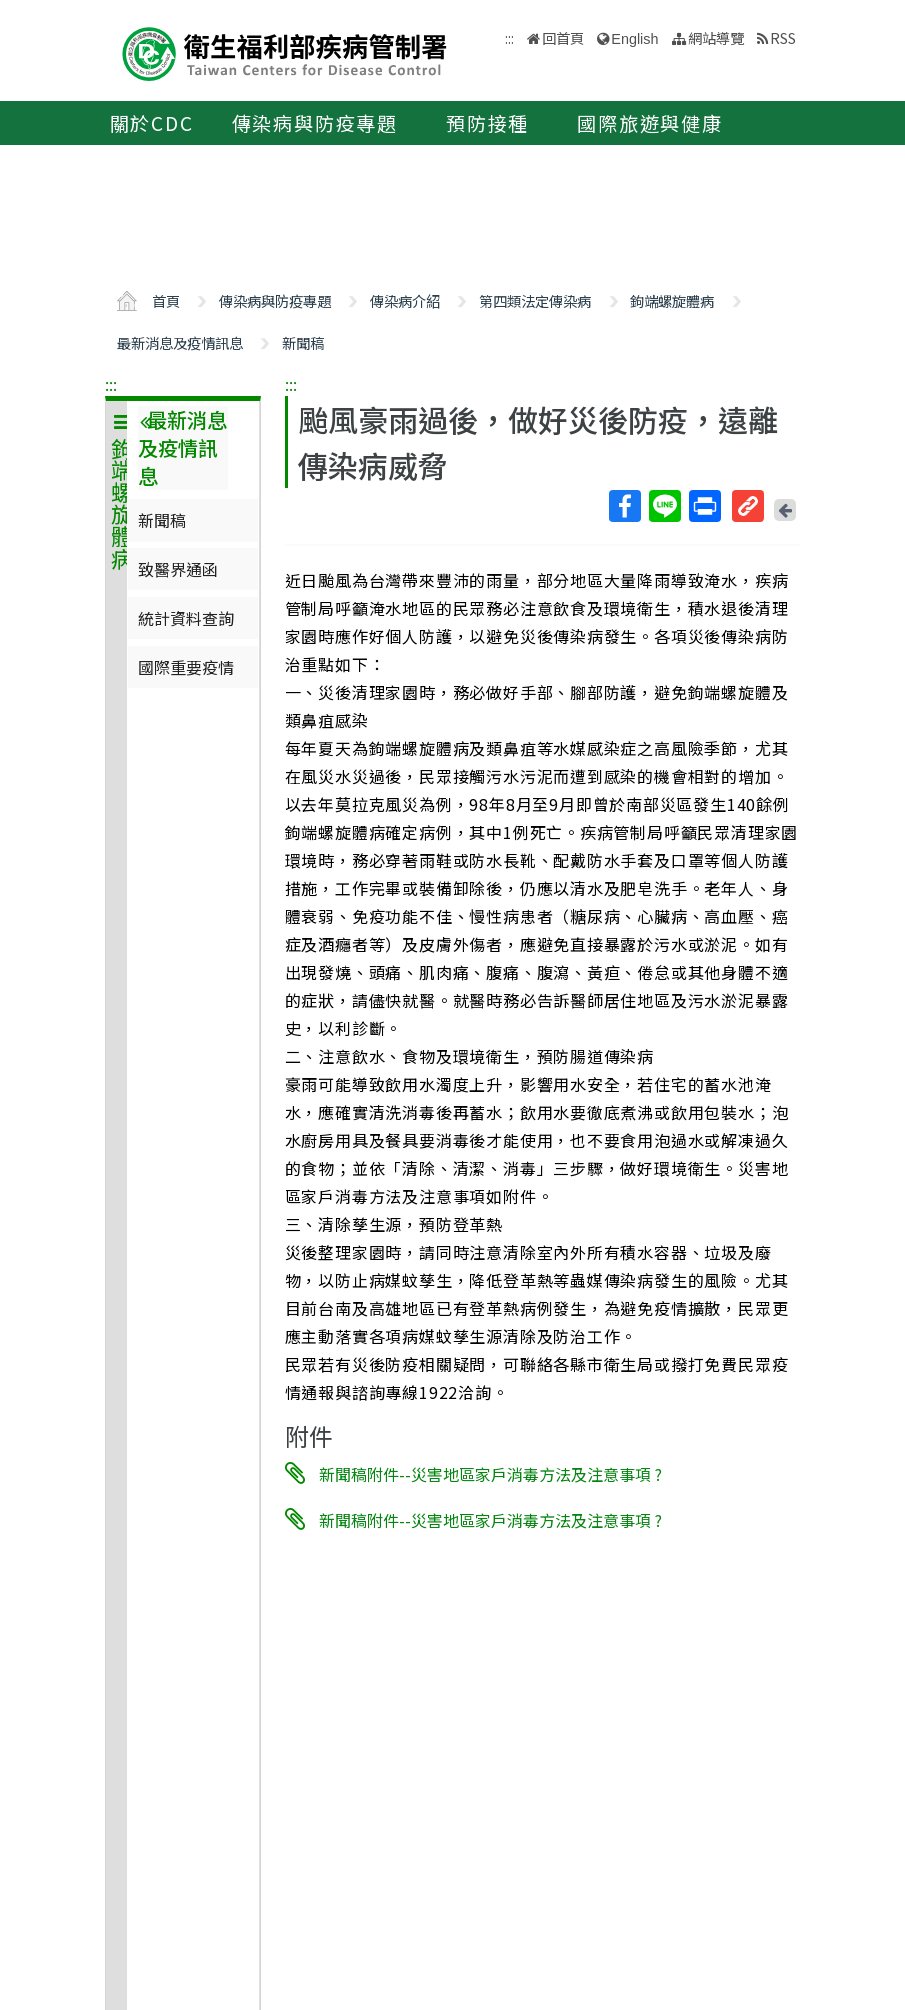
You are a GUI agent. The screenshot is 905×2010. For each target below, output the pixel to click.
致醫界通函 (178, 569)
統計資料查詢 (186, 618)
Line (664, 506)
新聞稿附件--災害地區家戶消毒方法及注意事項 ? (490, 1473)
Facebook (624, 506)
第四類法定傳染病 (535, 300)
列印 (704, 506)
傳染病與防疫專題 (315, 123)
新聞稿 (303, 342)
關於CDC (152, 123)
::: (111, 384)
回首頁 (563, 37)
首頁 (166, 300)
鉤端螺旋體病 (672, 300)
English (634, 39)
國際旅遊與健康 (650, 123)
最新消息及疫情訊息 (180, 342)
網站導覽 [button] (716, 37)
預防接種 (487, 123)
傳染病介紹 (405, 300)
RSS (783, 37)
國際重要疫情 (186, 667)
